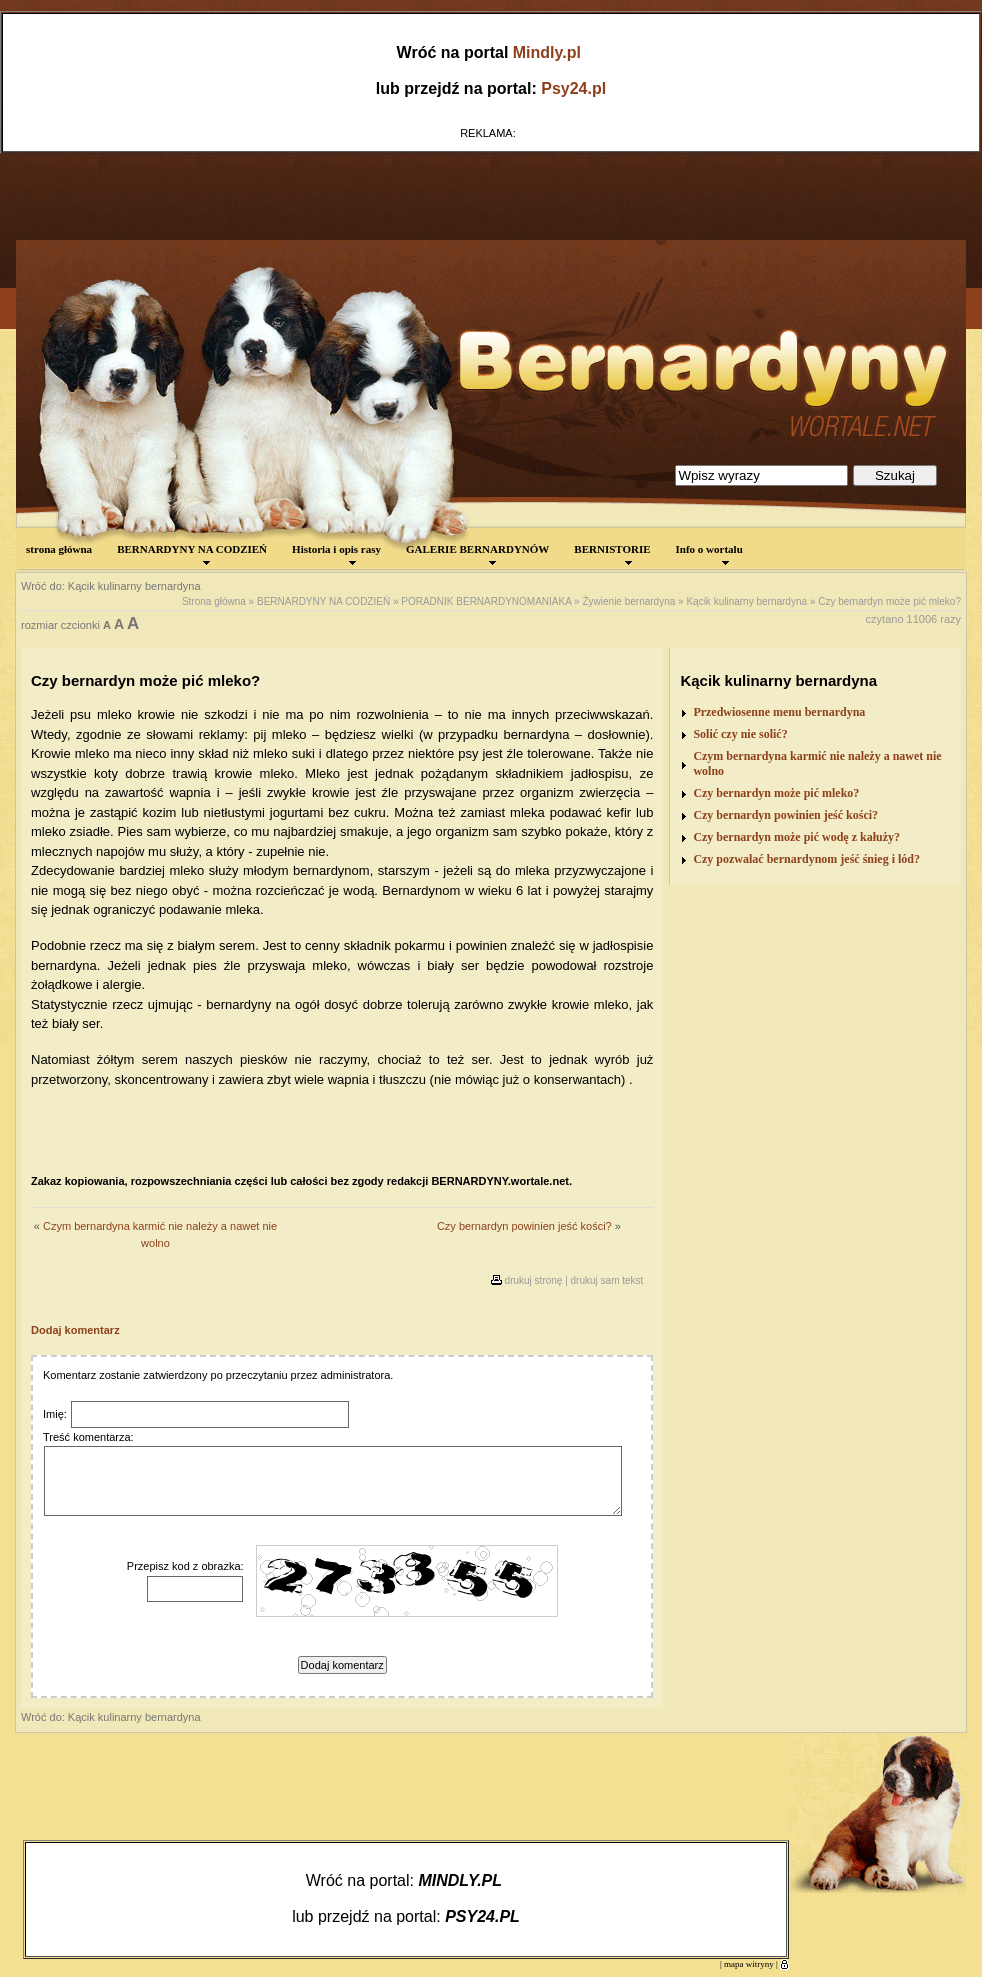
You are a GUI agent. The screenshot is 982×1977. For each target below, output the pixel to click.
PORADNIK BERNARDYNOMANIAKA (486, 601)
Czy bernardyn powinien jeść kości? (524, 1226)
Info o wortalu (709, 554)
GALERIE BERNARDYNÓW (477, 554)
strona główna (59, 549)
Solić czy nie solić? (740, 734)
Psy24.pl (573, 88)
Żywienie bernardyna (628, 601)
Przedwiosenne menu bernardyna (779, 712)
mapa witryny (749, 1964)
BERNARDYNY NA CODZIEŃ (192, 554)
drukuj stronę (534, 1280)
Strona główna (214, 601)
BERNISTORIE (612, 554)
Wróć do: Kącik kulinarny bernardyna (111, 586)
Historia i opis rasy (336, 554)
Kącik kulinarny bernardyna (746, 601)
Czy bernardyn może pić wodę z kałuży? (796, 837)
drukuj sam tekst (607, 1280)
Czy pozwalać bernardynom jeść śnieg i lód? (806, 859)
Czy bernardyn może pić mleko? (889, 601)
